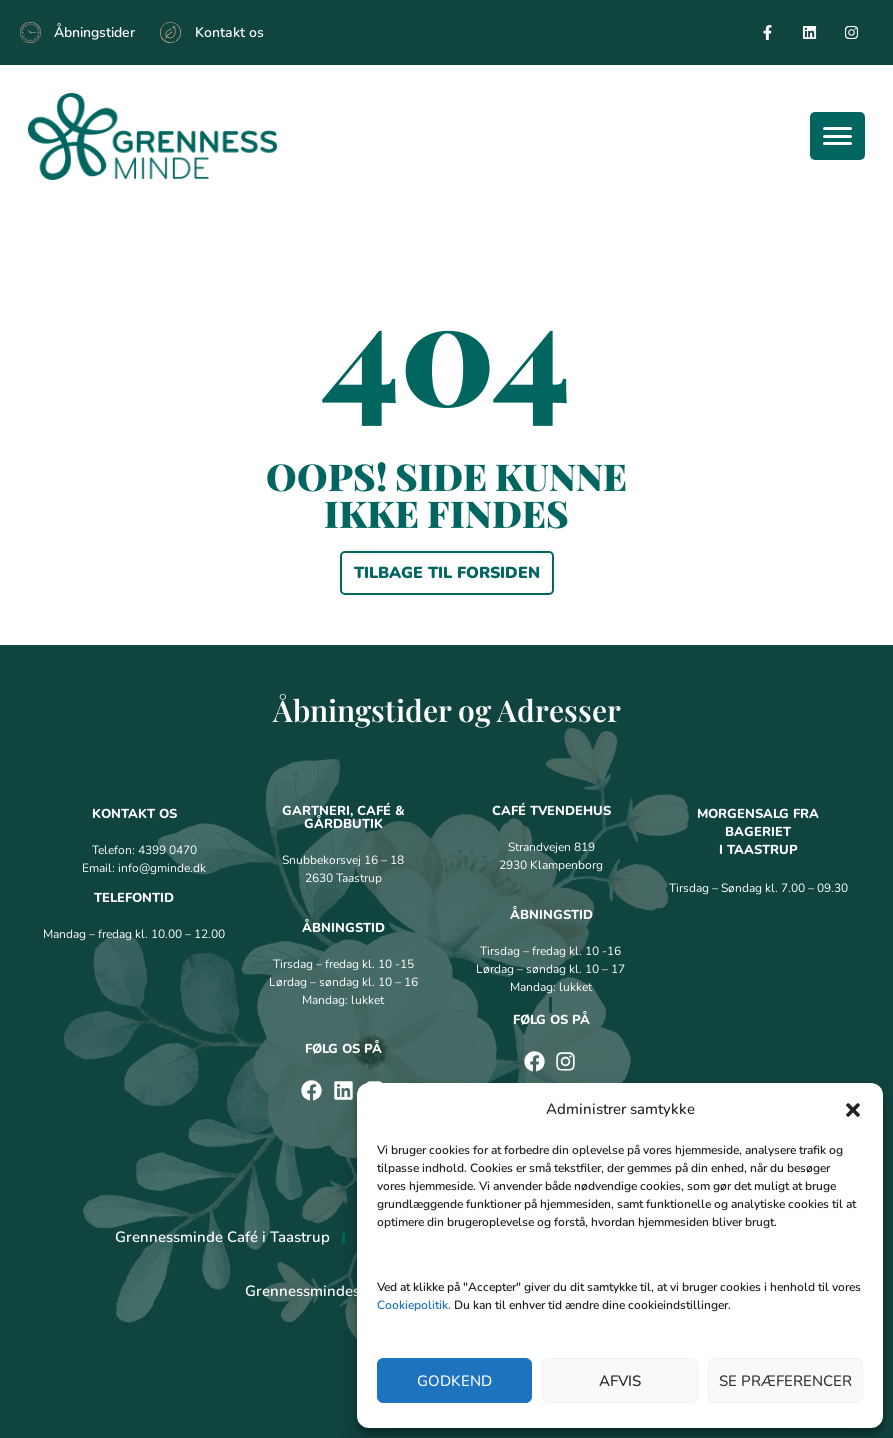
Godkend (454, 1381)
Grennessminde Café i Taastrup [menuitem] (222, 1237)
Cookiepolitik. (414, 1305)
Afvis (620, 1381)
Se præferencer (785, 1381)
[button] (853, 1110)
